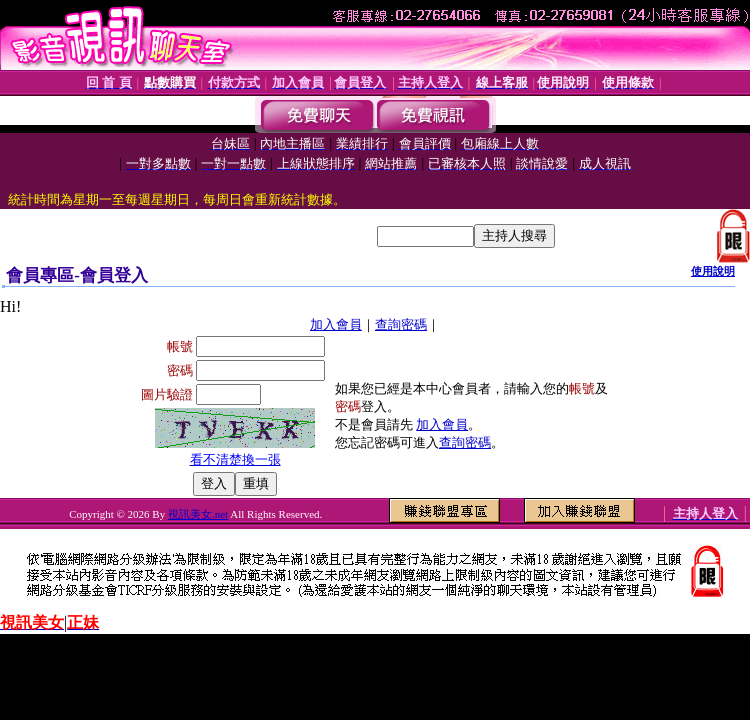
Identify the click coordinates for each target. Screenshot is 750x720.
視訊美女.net (198, 514)
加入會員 (336, 324)
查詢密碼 (401, 324)
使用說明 (713, 271)
